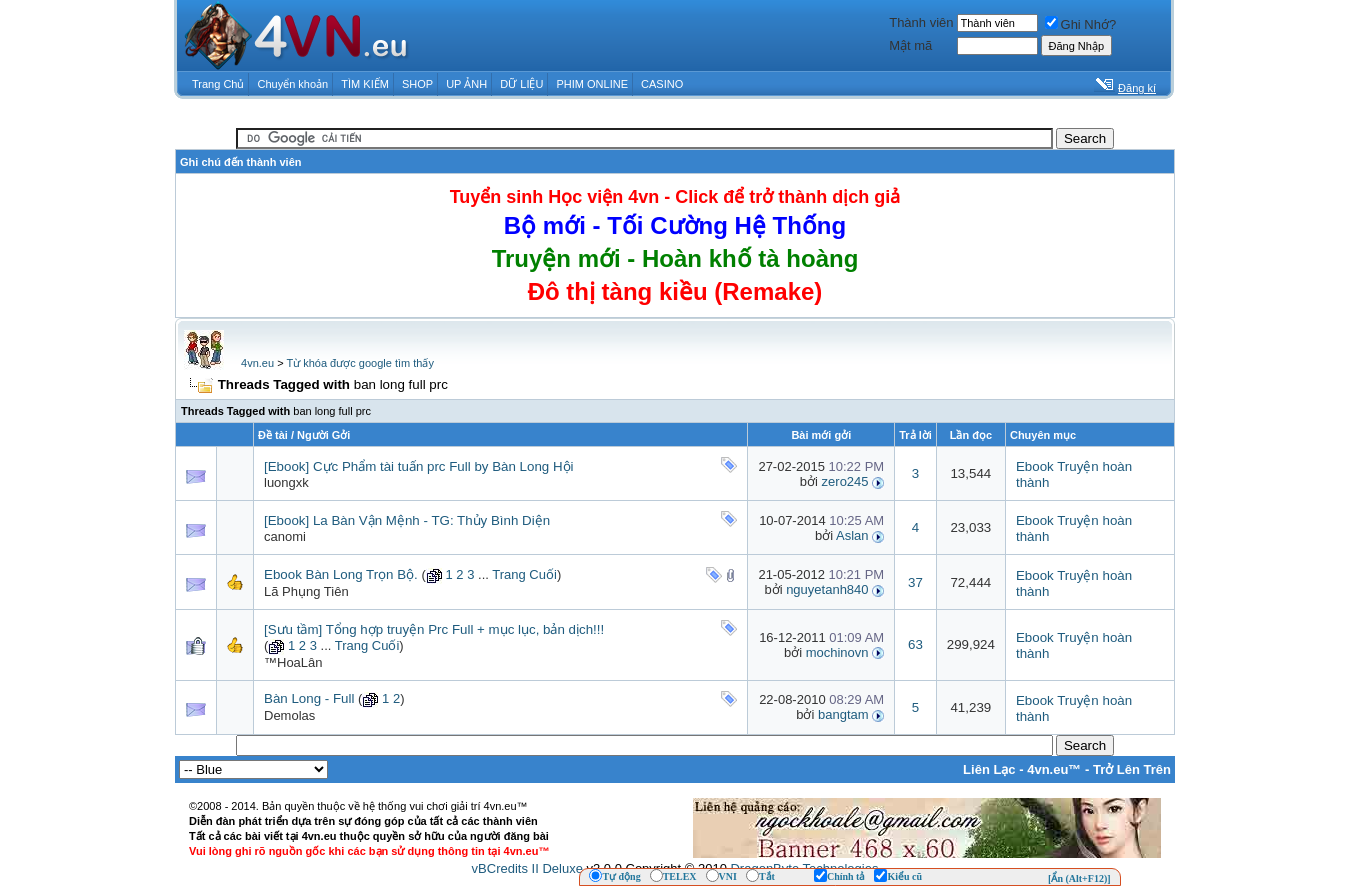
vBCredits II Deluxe (527, 868)
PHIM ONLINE (592, 84)
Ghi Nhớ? (1081, 24)
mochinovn (837, 652)
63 (915, 644)
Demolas (289, 715)
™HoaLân (293, 662)
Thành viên (921, 22)
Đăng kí (1137, 88)
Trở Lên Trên (1132, 769)
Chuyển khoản (293, 84)
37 (915, 582)
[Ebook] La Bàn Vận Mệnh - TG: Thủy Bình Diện (407, 520)
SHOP (417, 84)
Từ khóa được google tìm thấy (359, 363)
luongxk (286, 482)
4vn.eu (257, 363)
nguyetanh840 (827, 589)
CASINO (662, 84)
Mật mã (910, 45)
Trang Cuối (524, 574)
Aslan (852, 535)
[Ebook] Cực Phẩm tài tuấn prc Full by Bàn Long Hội (419, 466)
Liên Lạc (989, 769)
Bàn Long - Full (309, 698)
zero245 (845, 481)
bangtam (843, 714)
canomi (285, 536)
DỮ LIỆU (521, 84)
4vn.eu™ (1054, 769)
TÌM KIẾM (365, 84)
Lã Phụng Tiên (306, 591)
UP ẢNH (466, 84)
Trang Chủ (218, 84)
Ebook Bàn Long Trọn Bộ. (341, 574)
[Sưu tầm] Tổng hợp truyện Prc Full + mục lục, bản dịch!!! (434, 629)
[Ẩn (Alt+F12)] (1079, 878)
